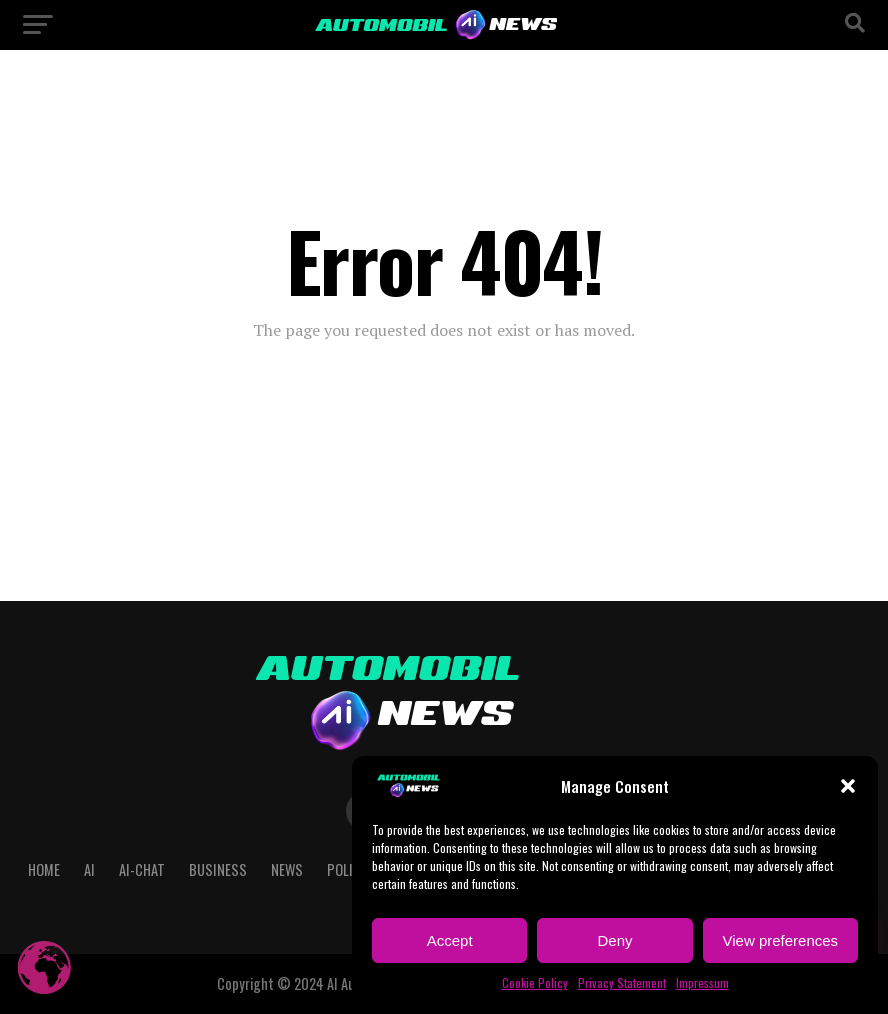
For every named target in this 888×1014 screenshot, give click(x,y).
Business (218, 869)
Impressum (702, 982)
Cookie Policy (535, 982)
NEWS (287, 869)
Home (44, 869)
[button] (848, 786)
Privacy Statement (622, 982)
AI (89, 869)
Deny (614, 940)
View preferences (781, 940)
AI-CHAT (142, 869)
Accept (450, 940)
